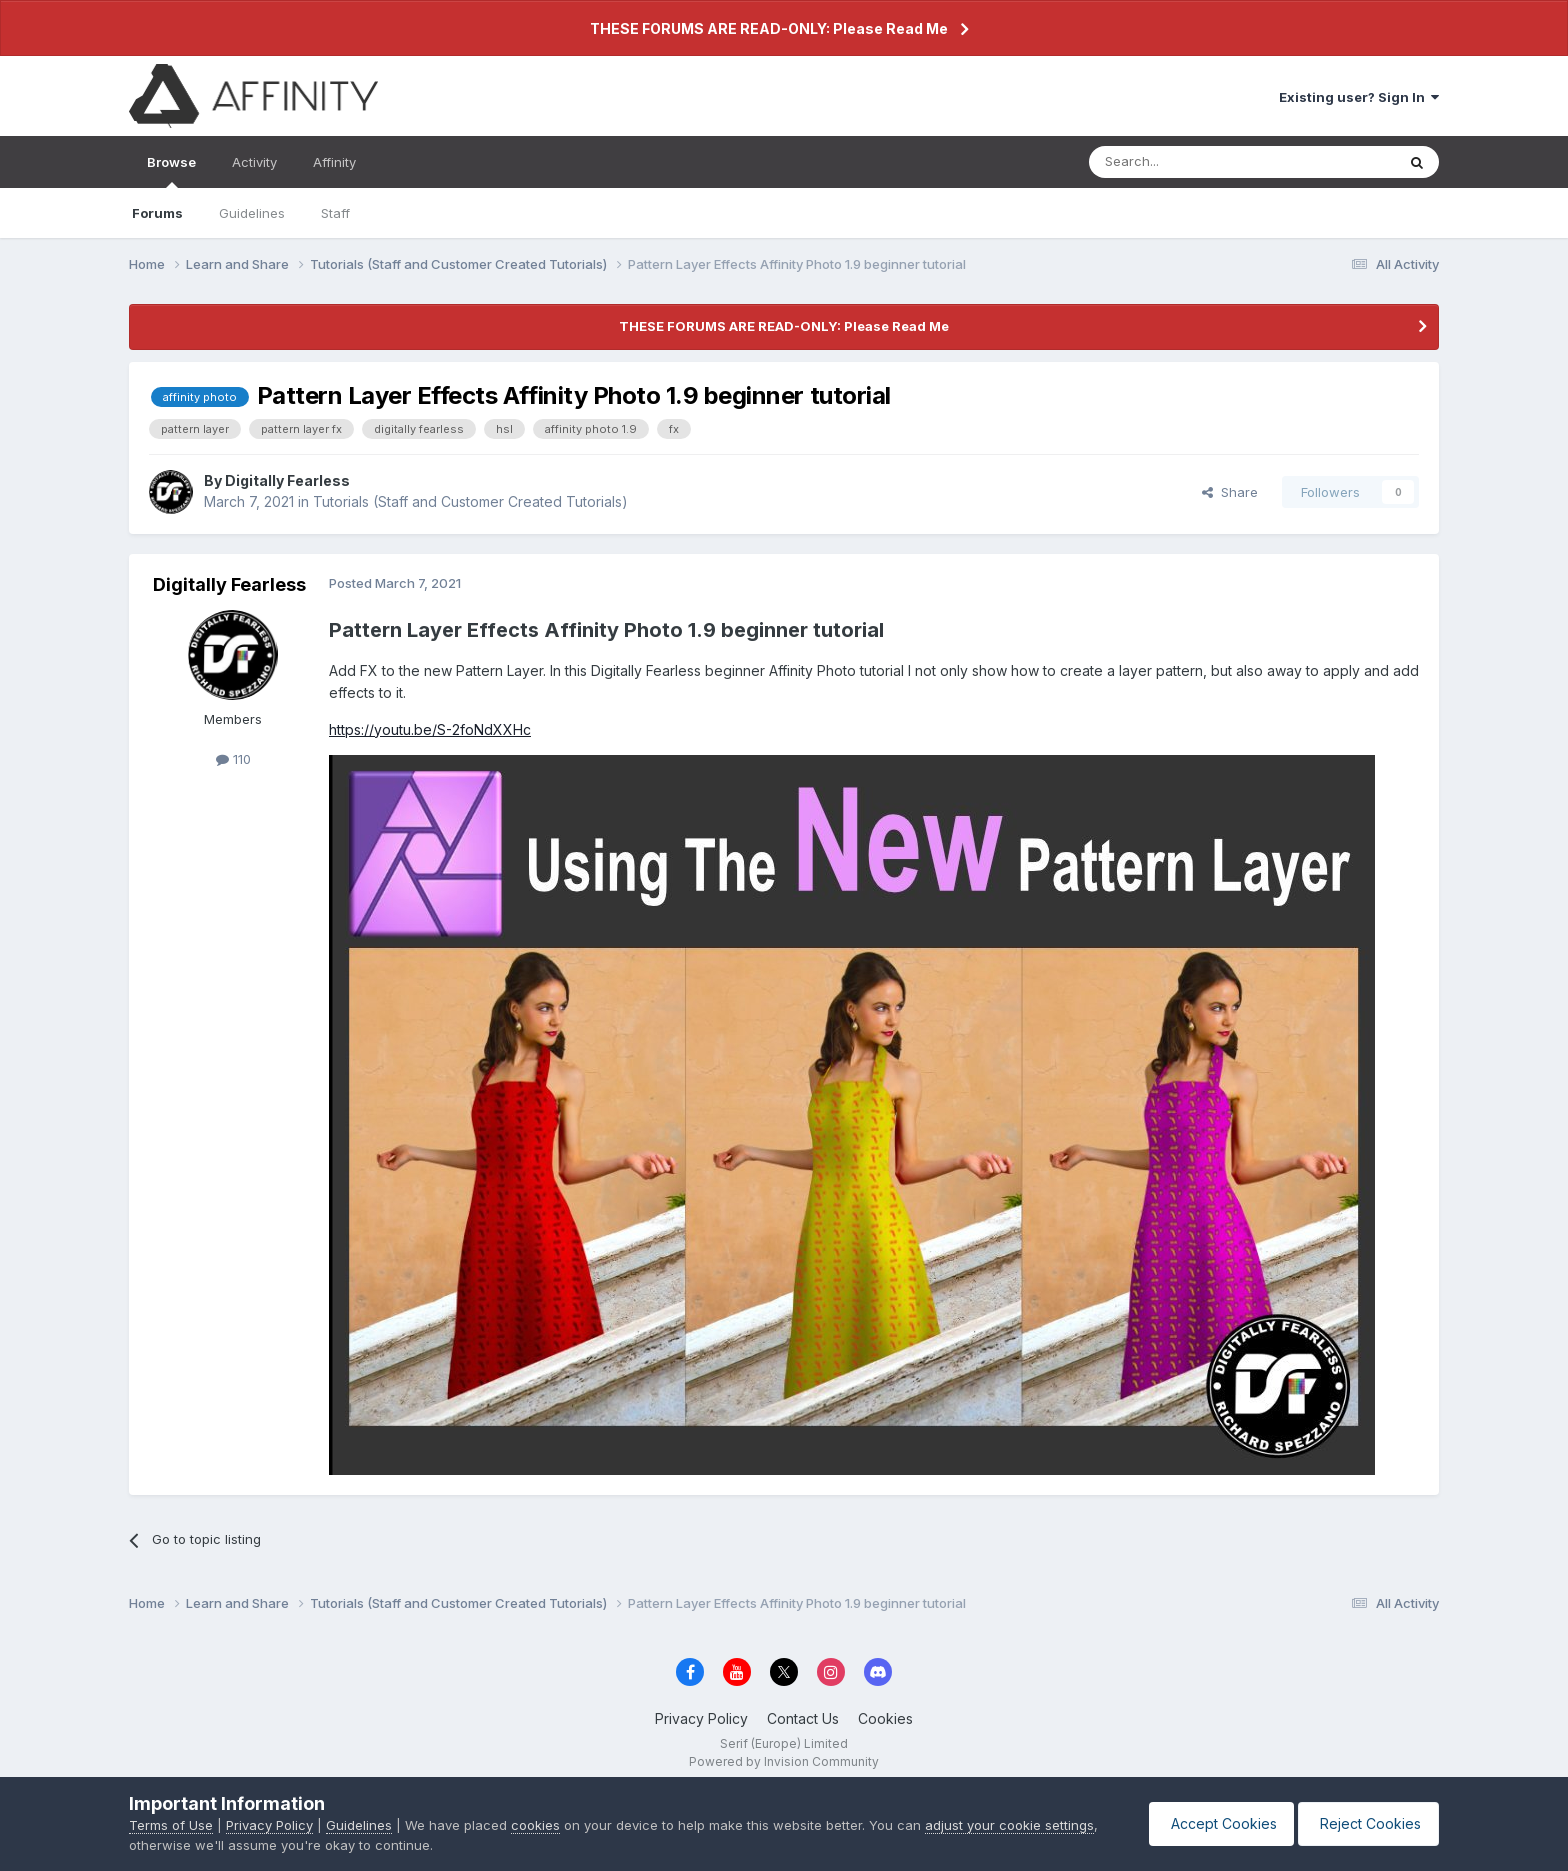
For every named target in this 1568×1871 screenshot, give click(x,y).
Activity (254, 162)
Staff (335, 213)
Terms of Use (171, 1825)
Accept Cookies (1212, 1823)
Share (1230, 492)
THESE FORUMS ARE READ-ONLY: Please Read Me (769, 28)
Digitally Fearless (287, 480)
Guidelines (252, 213)
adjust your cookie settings (1009, 1825)
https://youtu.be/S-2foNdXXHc (430, 729)
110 (233, 759)
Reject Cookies (1365, 1823)
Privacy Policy (701, 1718)
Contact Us (803, 1718)
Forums (157, 213)
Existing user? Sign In (1359, 97)
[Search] (1191, 162)
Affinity (334, 162)
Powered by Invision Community (784, 1761)
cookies (535, 1825)
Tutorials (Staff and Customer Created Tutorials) (470, 501)
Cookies (885, 1718)
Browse (171, 171)
